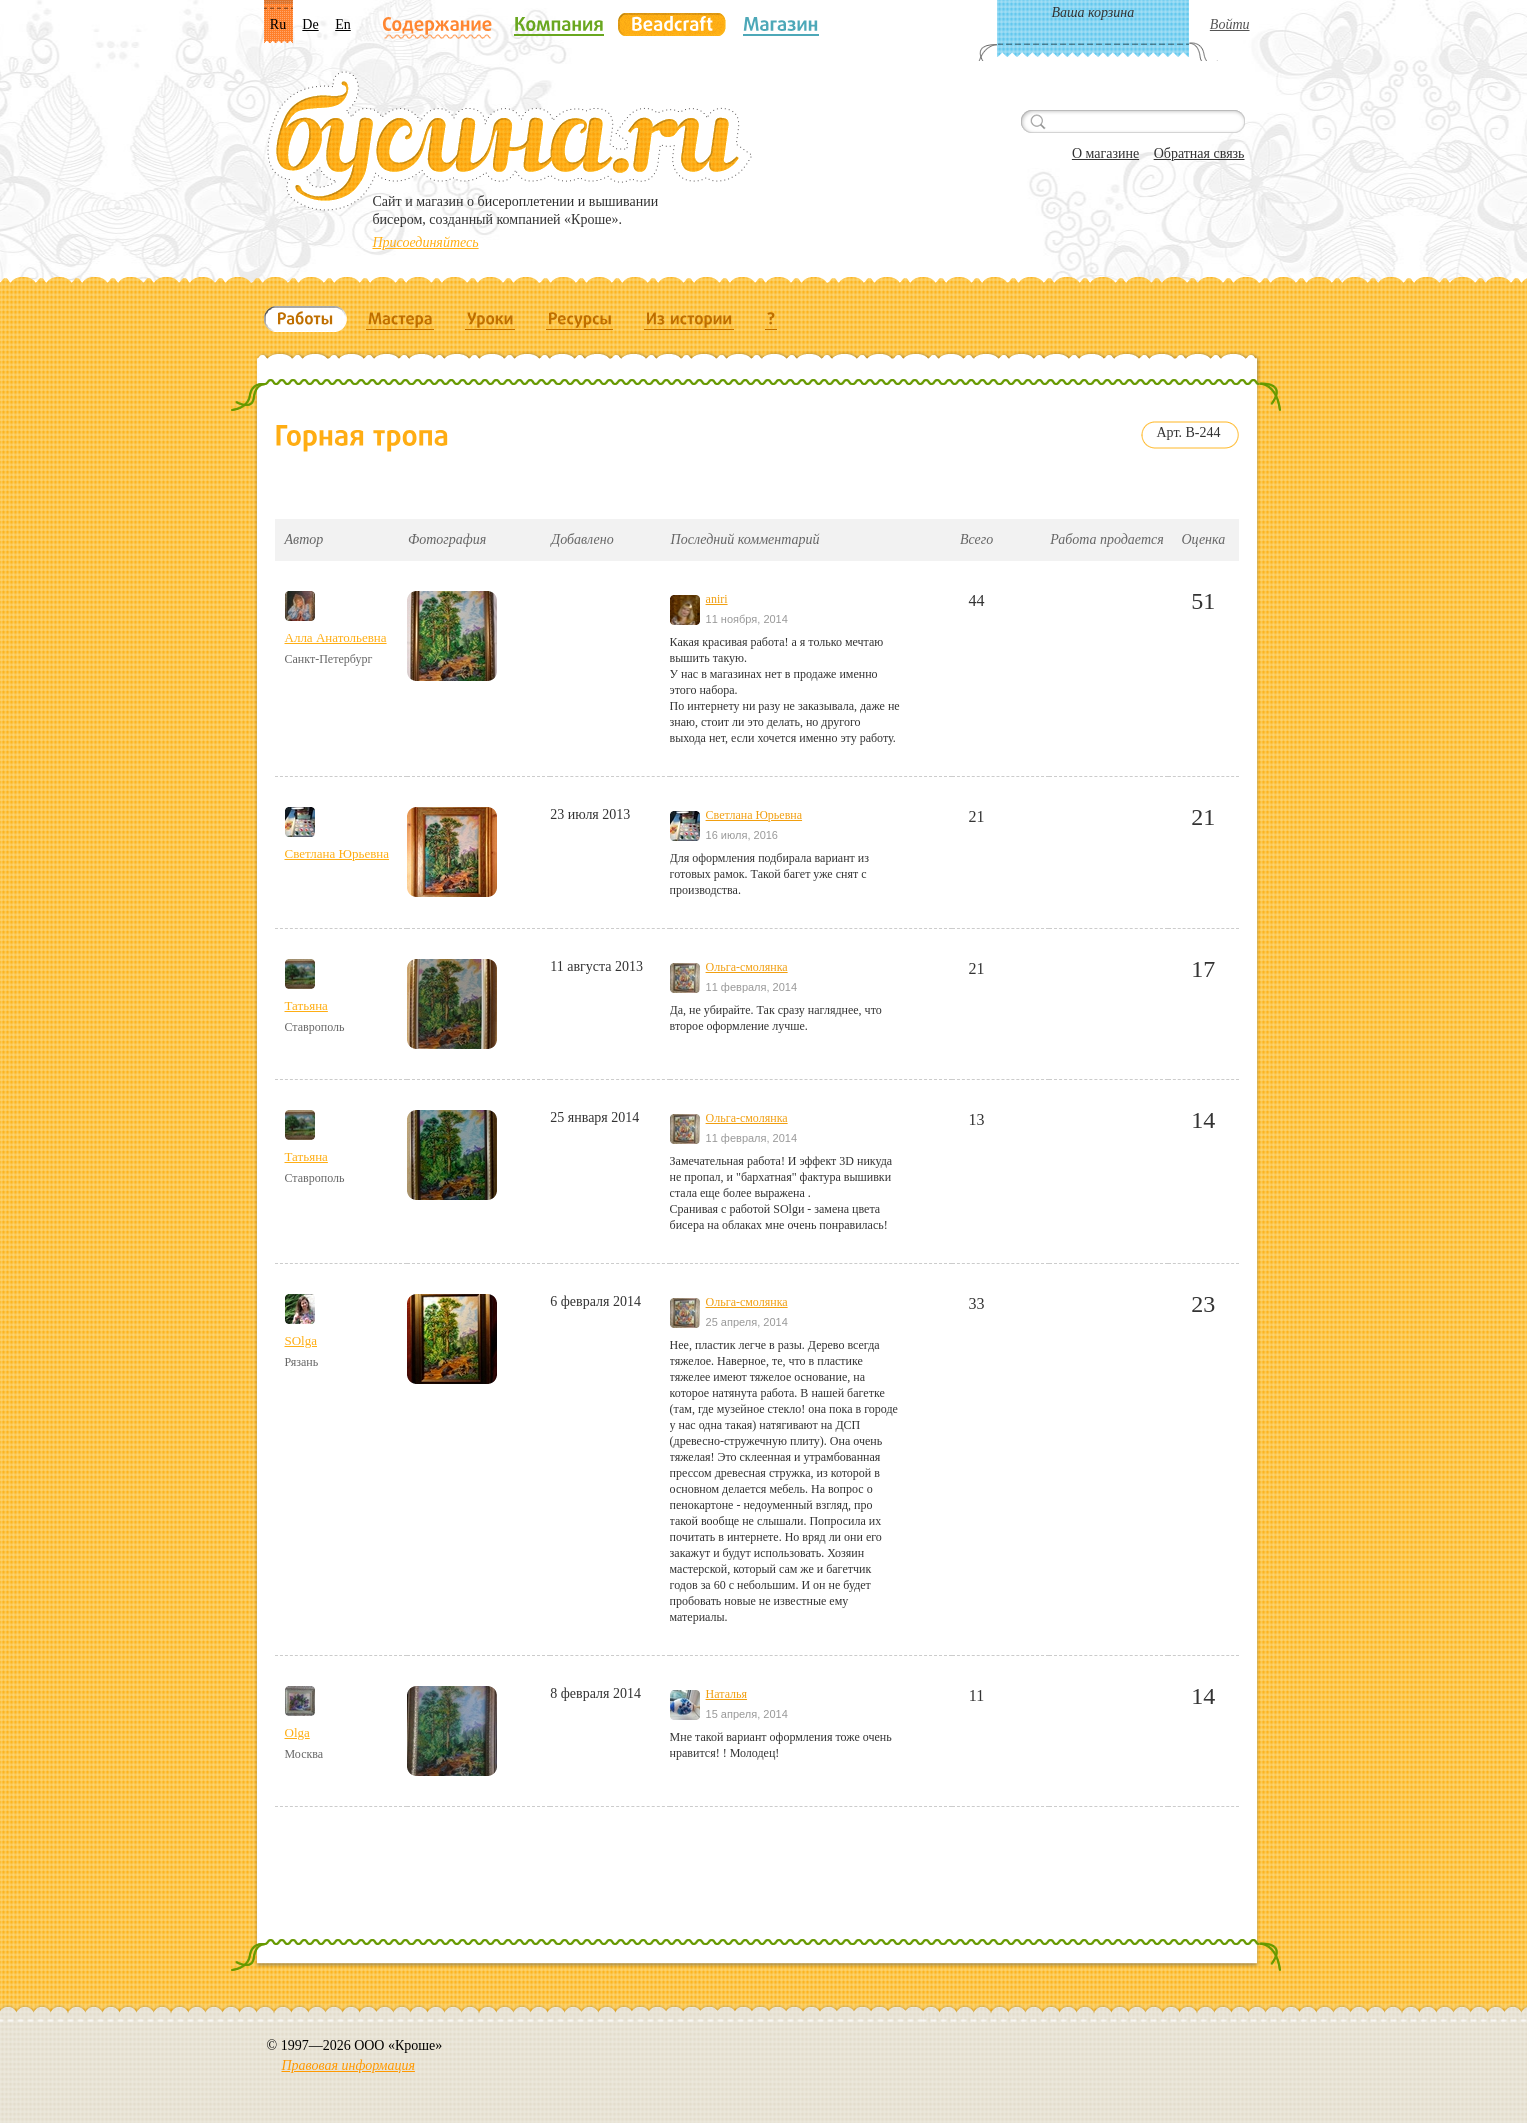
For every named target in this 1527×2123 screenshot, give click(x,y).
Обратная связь (1199, 153)
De (310, 24)
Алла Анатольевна (336, 637)
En (343, 24)
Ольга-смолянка (747, 967)
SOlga (301, 1340)
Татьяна (306, 1005)
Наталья (726, 1694)
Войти (1230, 24)
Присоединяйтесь (426, 242)
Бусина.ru (509, 141)
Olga (297, 1732)
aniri (717, 599)
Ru (278, 24)
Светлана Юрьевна (337, 853)
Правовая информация (348, 2065)
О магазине (1105, 153)
